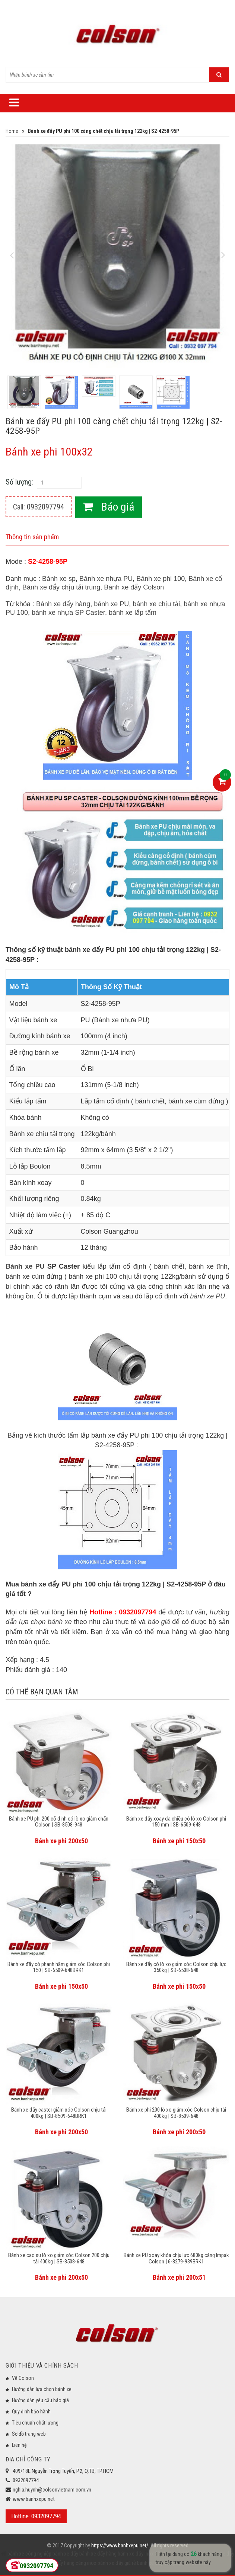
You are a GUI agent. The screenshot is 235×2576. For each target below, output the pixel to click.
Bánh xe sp (59, 578)
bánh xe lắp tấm (132, 612)
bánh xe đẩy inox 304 (140, 2553)
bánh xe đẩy (65, 2553)
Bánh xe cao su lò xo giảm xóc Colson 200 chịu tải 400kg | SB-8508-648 (58, 2258)
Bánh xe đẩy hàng (63, 604)
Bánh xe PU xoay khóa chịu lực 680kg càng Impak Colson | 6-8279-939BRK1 (176, 2258)
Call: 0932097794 (38, 506)
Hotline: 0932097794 (36, 2516)
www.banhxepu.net (34, 2499)
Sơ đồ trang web (29, 2434)
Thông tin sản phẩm (32, 537)
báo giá (159, 1622)
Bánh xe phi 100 (160, 578)
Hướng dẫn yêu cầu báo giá (40, 2400)
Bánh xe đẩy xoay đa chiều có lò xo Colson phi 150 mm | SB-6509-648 (176, 1821)
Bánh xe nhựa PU (106, 578)
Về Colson (23, 2378)
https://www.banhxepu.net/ (119, 2545)
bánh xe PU (111, 604)
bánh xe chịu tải (156, 604)
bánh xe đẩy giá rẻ (116, 2563)
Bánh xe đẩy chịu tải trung (61, 587)
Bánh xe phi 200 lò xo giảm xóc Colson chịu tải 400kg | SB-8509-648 (176, 2112)
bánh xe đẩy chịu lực (185, 2553)
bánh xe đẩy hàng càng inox (66, 2563)
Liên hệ (19, 2445)
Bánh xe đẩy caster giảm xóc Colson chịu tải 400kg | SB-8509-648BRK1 (59, 2112)
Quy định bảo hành (31, 2411)
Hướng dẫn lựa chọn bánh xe (42, 2389)
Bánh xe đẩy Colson (134, 587)
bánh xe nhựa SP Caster (68, 612)
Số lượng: (19, 481)
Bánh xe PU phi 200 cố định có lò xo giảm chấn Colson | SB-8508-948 (58, 1821)
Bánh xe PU (25, 1266)
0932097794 (26, 2480)
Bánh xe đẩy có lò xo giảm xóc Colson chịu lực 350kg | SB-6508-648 (176, 1967)
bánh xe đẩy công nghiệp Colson (171, 2563)
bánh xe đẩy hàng (97, 2553)
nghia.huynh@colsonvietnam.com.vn (52, 2489)
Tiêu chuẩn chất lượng (35, 2423)
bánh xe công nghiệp (29, 2553)
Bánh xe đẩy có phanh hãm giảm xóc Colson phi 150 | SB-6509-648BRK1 (58, 1967)
